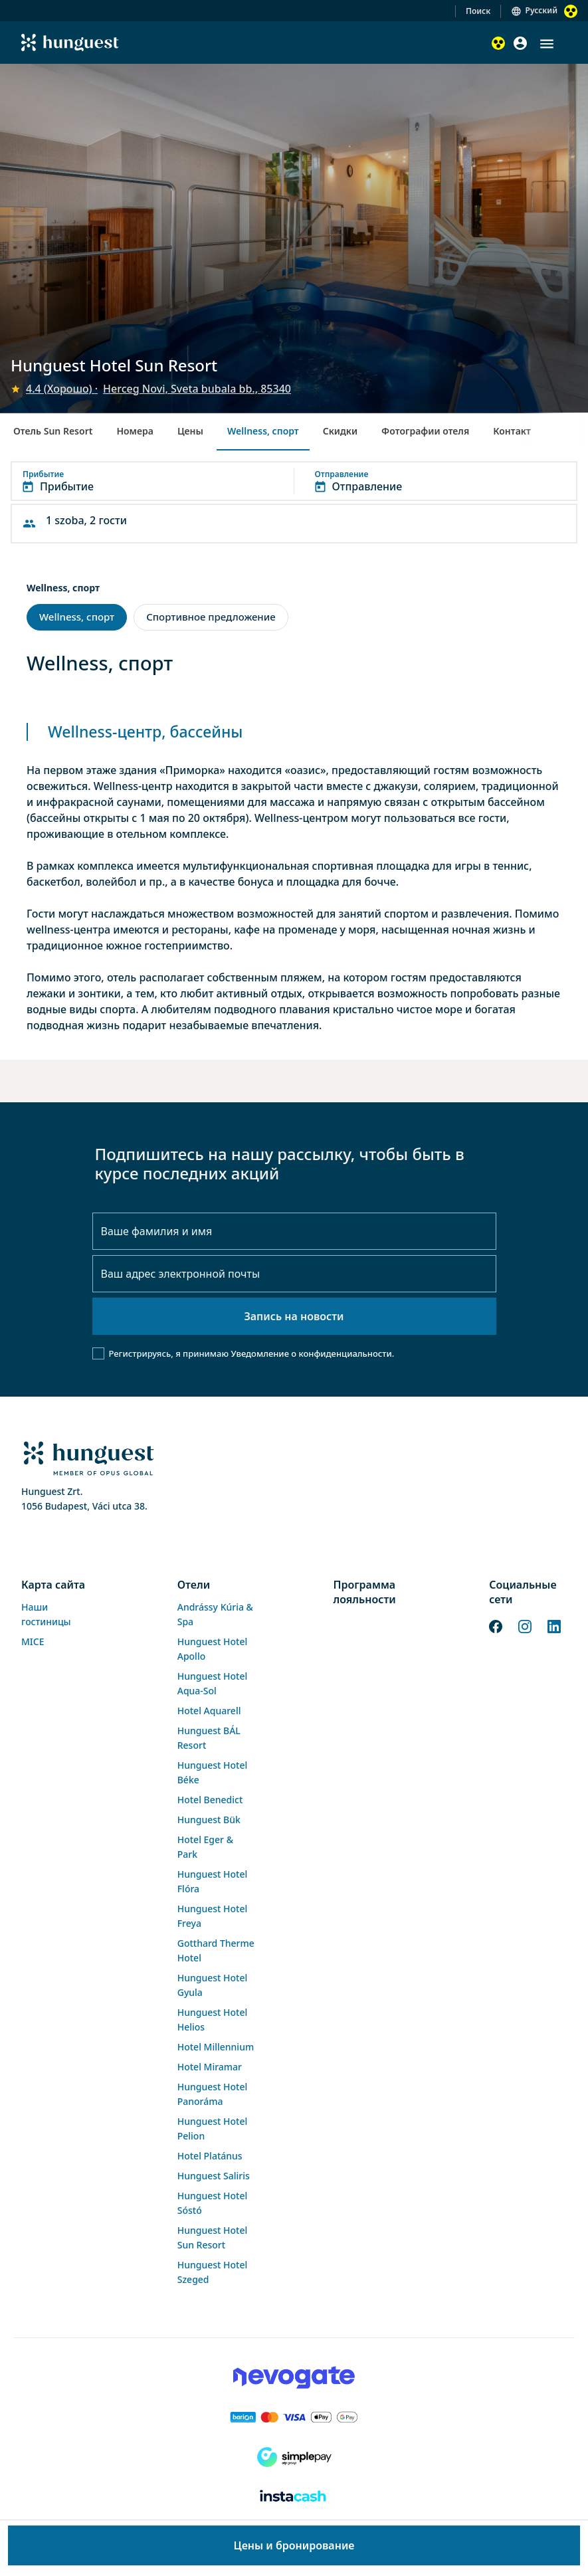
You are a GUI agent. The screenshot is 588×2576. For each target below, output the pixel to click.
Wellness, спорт (263, 431)
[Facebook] (495, 1625)
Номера (134, 431)
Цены (190, 431)
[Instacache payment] (294, 2497)
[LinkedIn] (554, 1625)
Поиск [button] (478, 11)
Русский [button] (541, 10)
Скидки (340, 431)
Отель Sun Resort (52, 431)
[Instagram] (525, 1625)
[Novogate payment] (294, 2377)
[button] (546, 44)
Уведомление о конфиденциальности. (312, 1353)
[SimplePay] (294, 2457)
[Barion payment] (294, 2417)
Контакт (512, 431)
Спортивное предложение (211, 616)
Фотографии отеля (425, 431)
